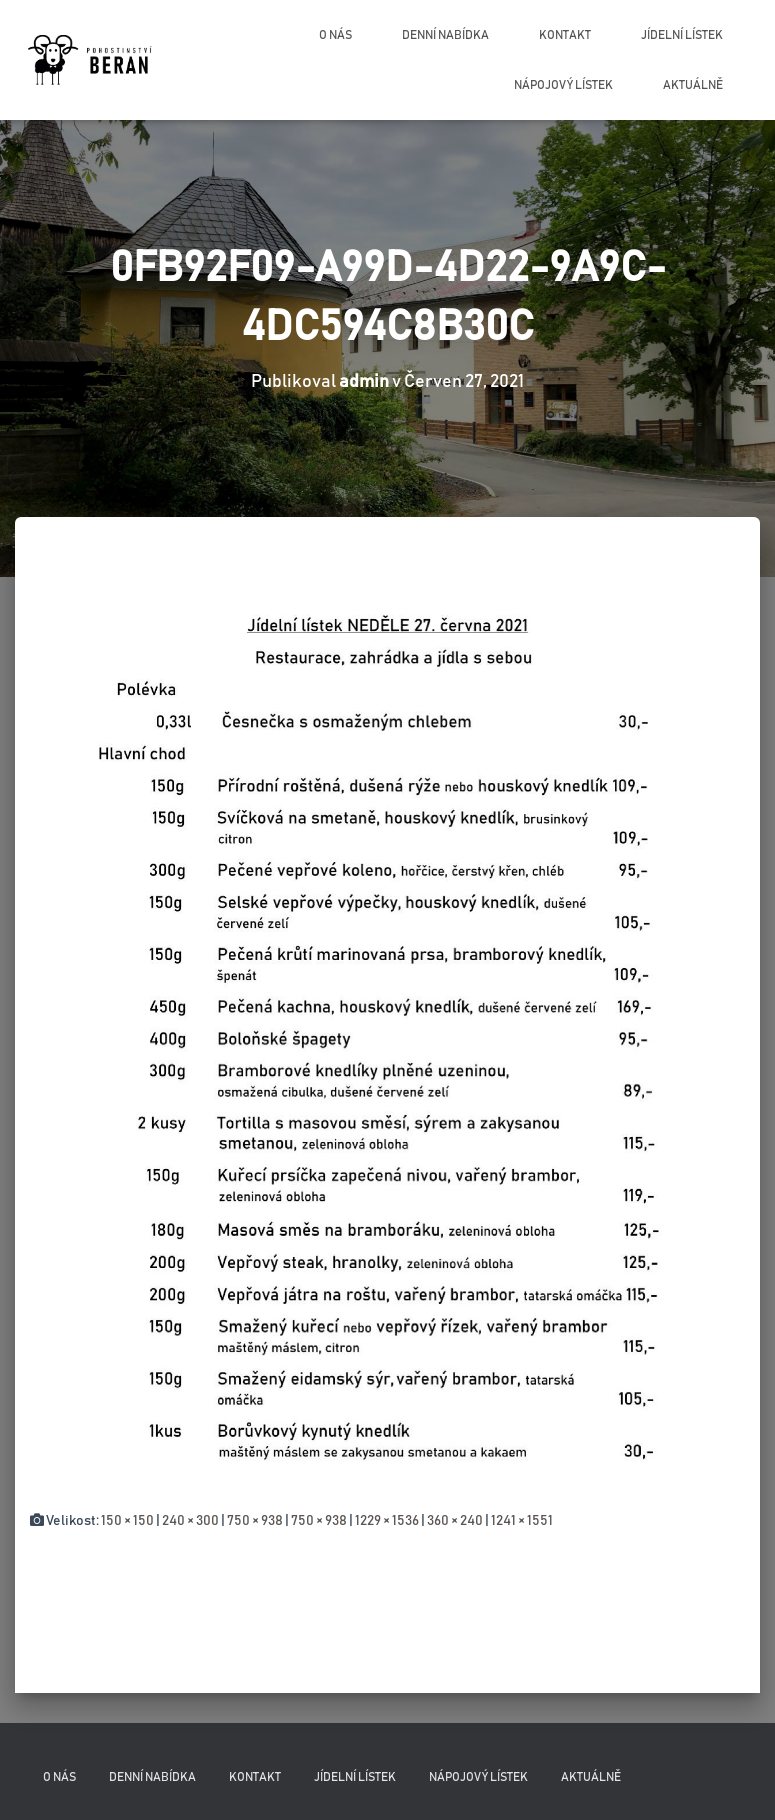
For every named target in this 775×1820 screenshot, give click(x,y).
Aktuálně (693, 85)
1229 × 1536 (387, 1521)
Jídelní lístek (682, 35)
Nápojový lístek (563, 85)
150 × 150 (127, 1521)
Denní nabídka (445, 35)
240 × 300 (190, 1521)
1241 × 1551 (522, 1521)
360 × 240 (455, 1521)
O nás (335, 35)
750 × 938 (255, 1521)
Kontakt (565, 35)
